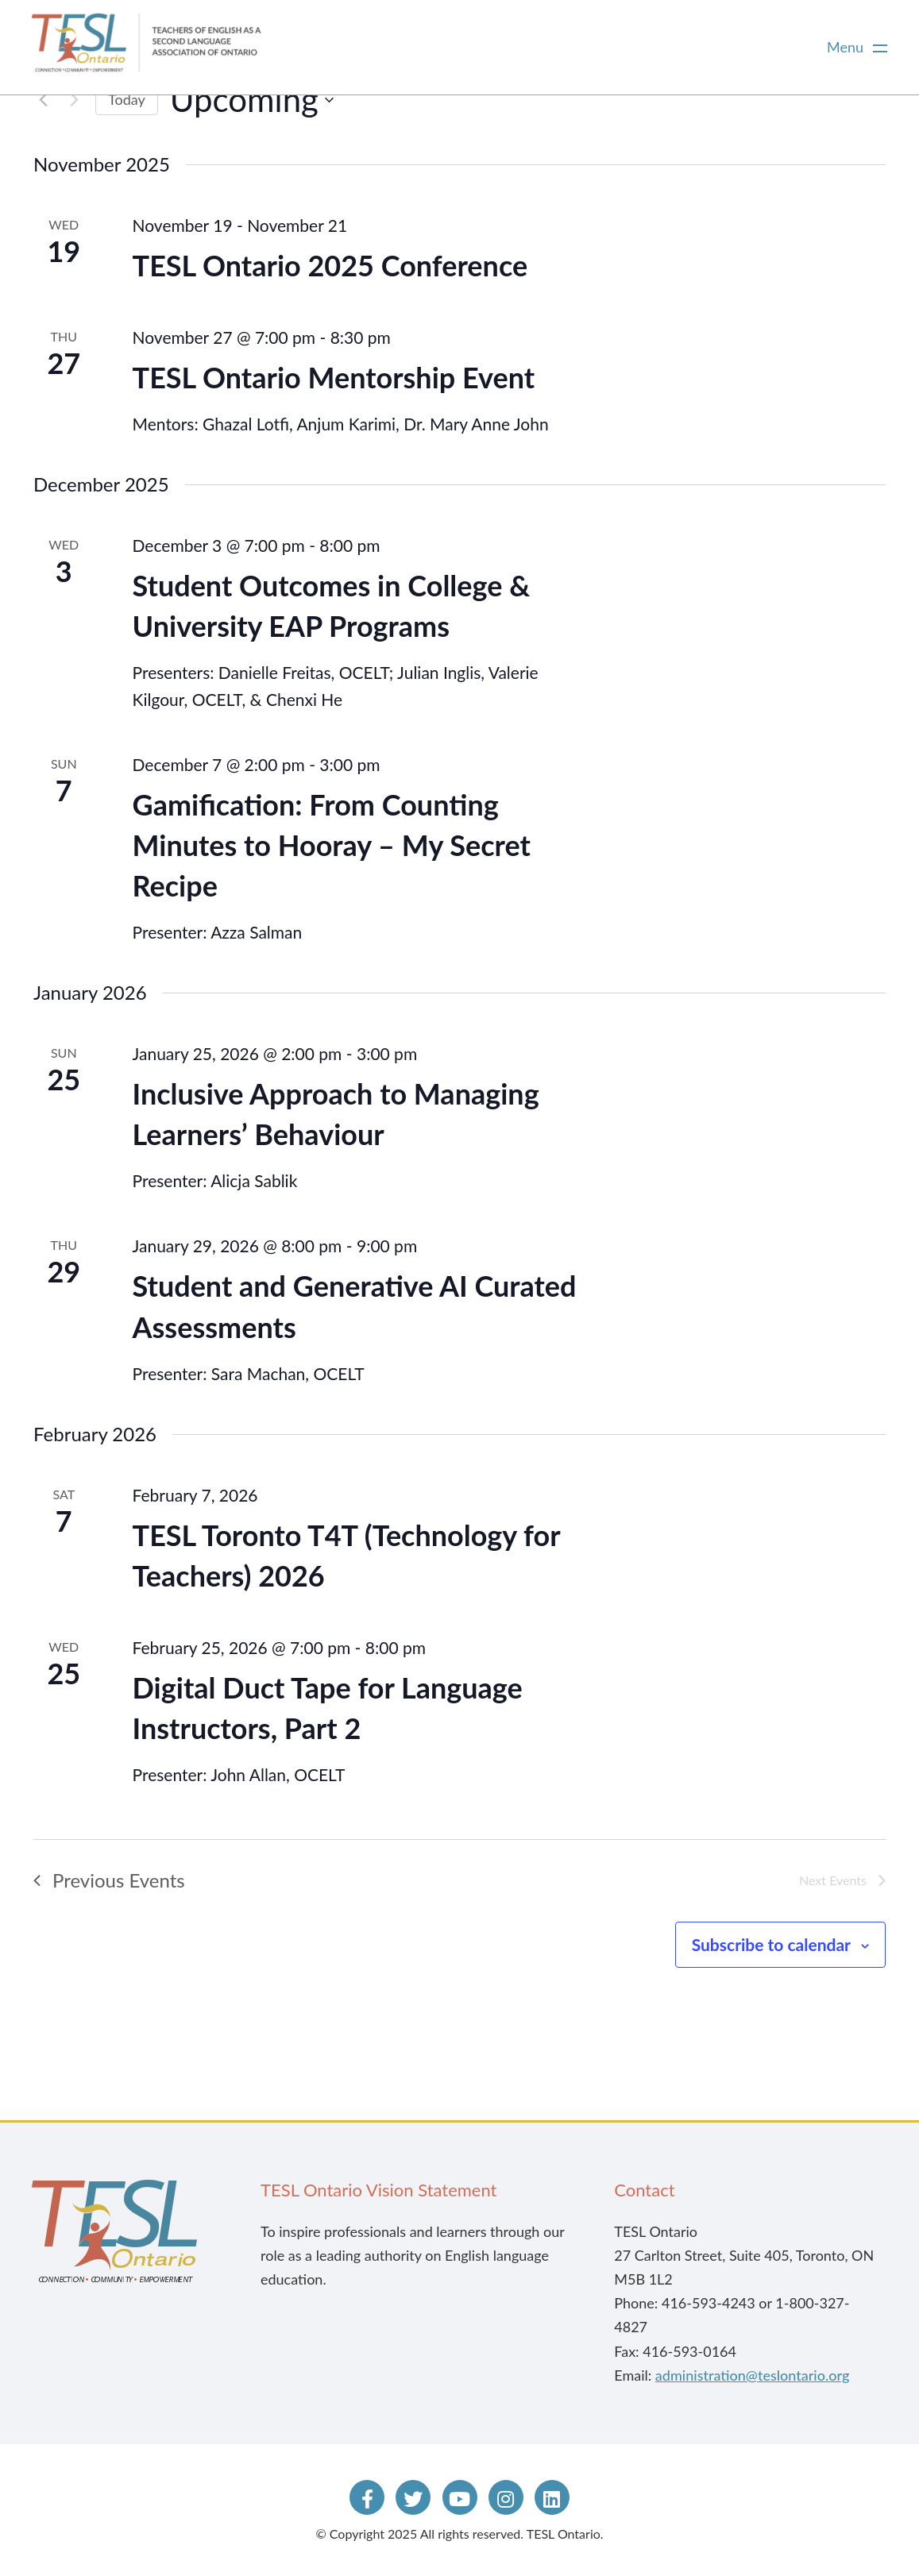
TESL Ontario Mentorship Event (334, 377)
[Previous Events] (42, 100)
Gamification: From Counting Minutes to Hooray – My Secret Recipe (332, 845)
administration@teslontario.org (752, 2375)
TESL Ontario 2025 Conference (330, 265)
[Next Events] (73, 100)
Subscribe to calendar (771, 1944)
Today (126, 99)
